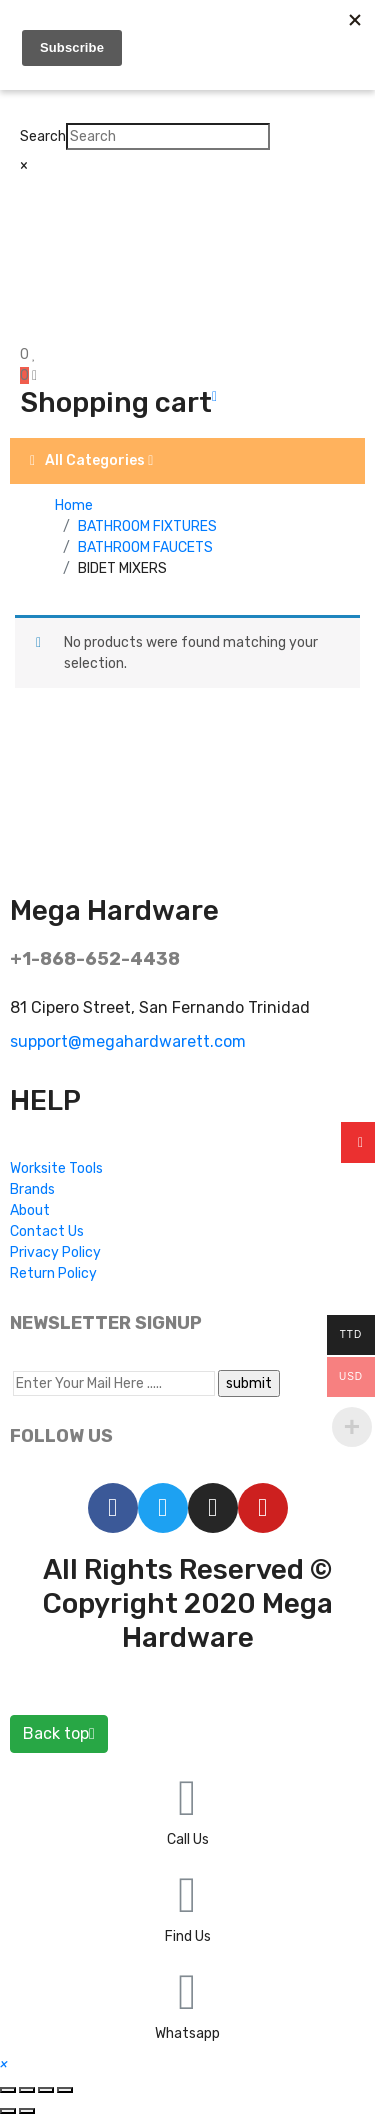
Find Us (188, 1936)
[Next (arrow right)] (27, 2111)
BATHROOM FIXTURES (147, 526)
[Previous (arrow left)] (8, 2111)
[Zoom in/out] (65, 2090)
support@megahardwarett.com (128, 1041)
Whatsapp (187, 2033)
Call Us (188, 1839)
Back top (59, 1733)
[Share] (27, 2090)
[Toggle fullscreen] (46, 2090)
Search (43, 136)
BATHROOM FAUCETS (145, 547)
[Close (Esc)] (8, 2090)
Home (74, 505)
